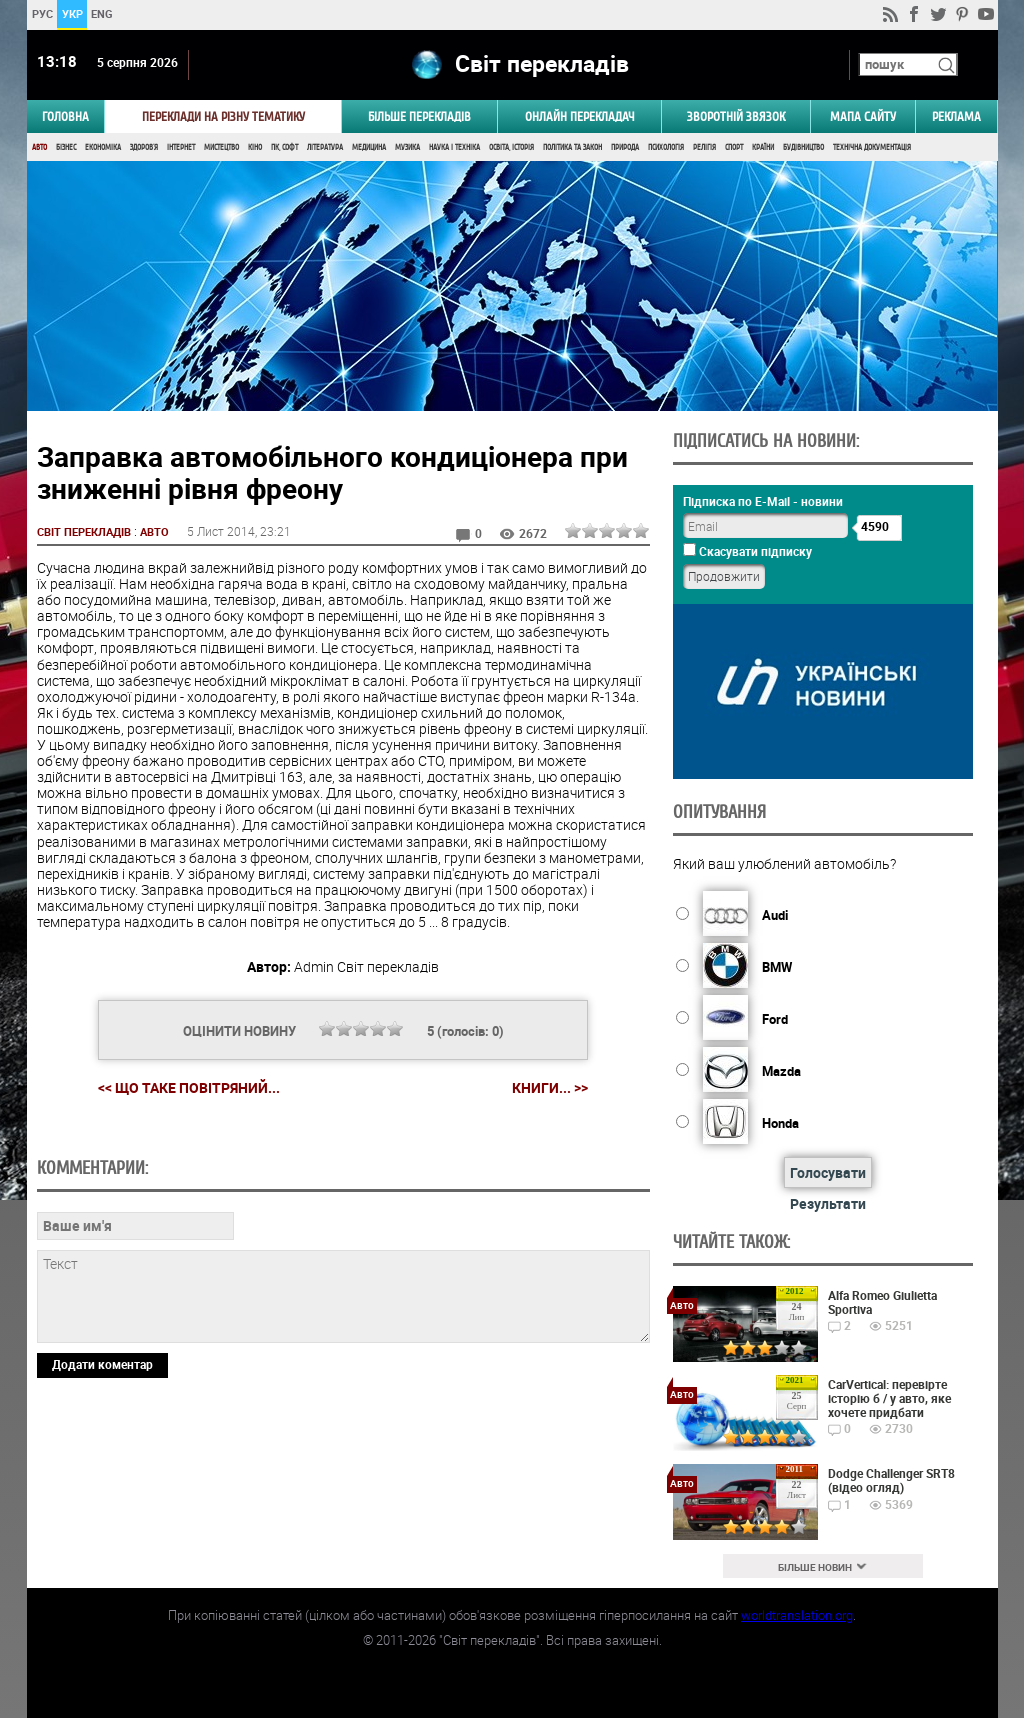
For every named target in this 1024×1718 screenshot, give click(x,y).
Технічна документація (872, 147)
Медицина (369, 147)
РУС (41, 13)
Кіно (255, 147)
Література (325, 147)
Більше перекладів (419, 116)
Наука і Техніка (454, 147)
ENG (102, 13)
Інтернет (181, 147)
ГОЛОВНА (65, 116)
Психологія (666, 147)
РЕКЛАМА (956, 116)
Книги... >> (550, 1088)
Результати (828, 1203)
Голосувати (828, 1172)
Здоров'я (144, 147)
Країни (763, 147)
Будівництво (803, 147)
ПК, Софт (284, 147)
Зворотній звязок (736, 116)
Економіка (103, 147)
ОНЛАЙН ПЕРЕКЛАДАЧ (580, 116)
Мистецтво (221, 147)
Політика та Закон (572, 147)
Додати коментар (102, 1501)
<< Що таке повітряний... (189, 1087)
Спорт (734, 147)
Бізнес (66, 147)
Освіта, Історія (511, 147)
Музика (407, 147)
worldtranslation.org (797, 1615)
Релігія (704, 147)
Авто (39, 147)
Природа (625, 147)
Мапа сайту (863, 116)
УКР (71, 13)
